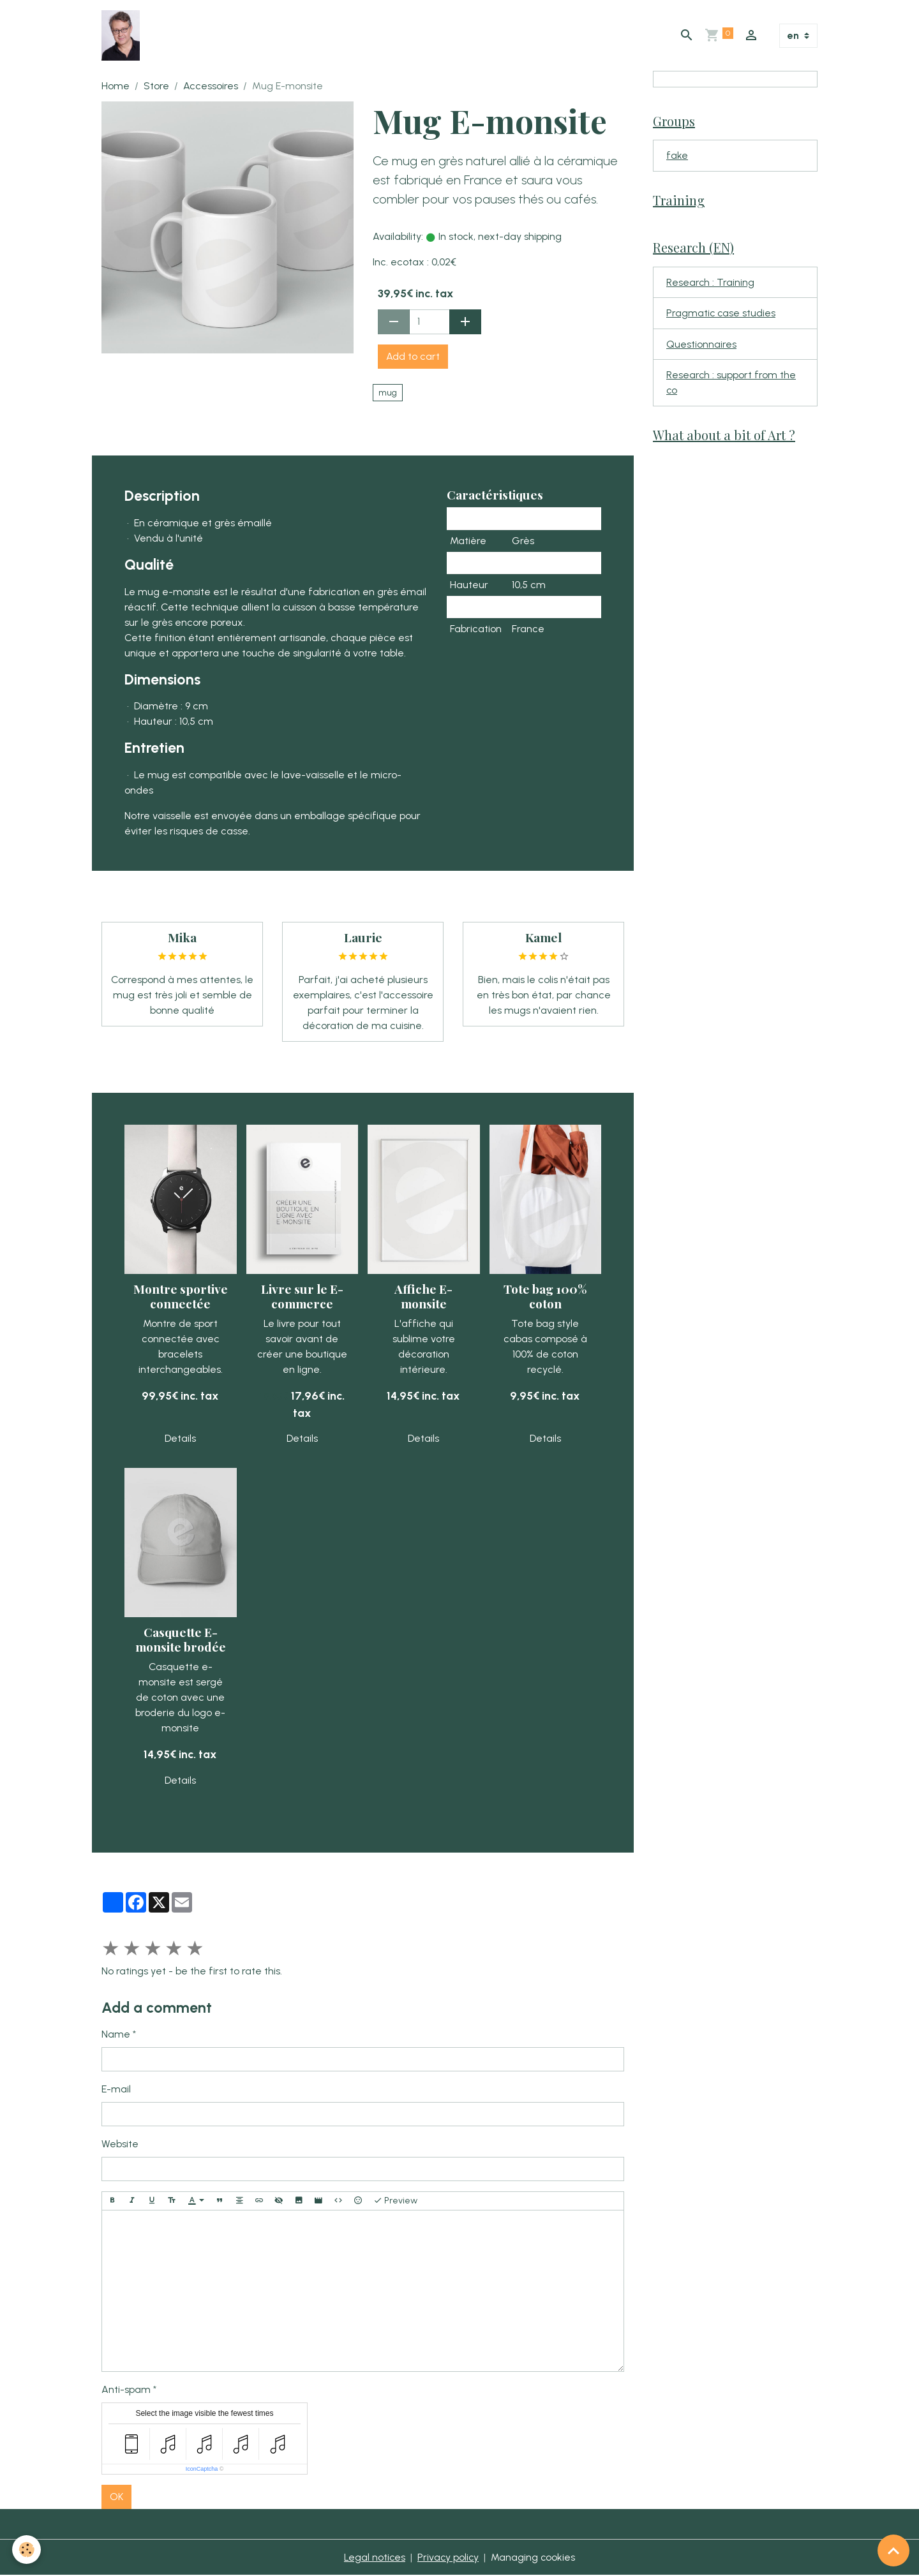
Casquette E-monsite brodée (180, 1639)
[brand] (123, 35)
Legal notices (374, 2558)
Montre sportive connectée (180, 1296)
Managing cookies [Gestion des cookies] (533, 2558)
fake (677, 157)
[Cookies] (27, 2549)
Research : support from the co (731, 385)
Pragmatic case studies (721, 315)
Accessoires (210, 86)
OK (116, 2497)
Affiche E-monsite (423, 1296)
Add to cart (413, 357)
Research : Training (710, 284)
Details (180, 1439)
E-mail (116, 2090)
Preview (395, 2201)
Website (119, 2144)
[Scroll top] (893, 2550)
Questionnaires (701, 347)
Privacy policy (448, 2558)
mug (387, 393)
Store (156, 86)
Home (115, 86)
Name (115, 2035)
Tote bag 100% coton (545, 1296)
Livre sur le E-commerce (302, 1296)
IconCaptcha (202, 2469)
